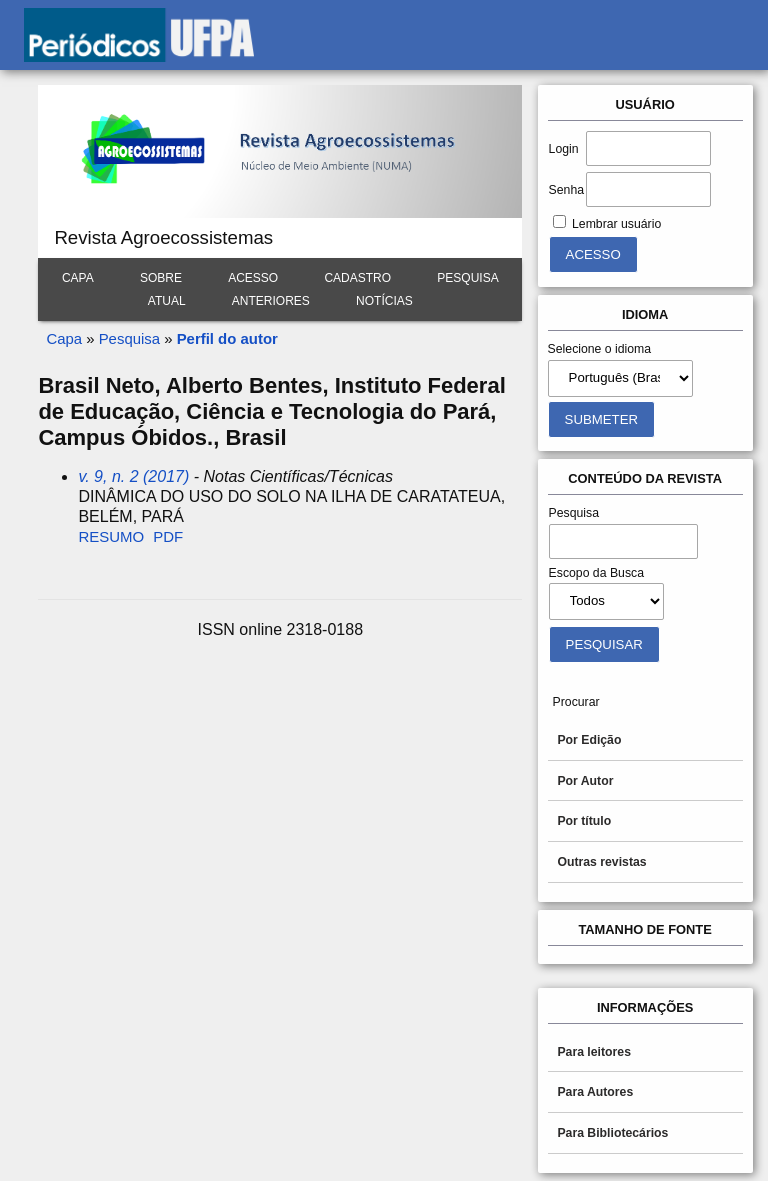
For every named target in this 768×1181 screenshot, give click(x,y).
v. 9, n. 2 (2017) (133, 476)
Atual (167, 301)
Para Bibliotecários (612, 1133)
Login (564, 149)
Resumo (111, 536)
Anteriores (271, 301)
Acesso (253, 278)
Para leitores (594, 1052)
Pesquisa (467, 278)
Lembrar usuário (616, 224)
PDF (168, 536)
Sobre (161, 278)
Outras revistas (601, 862)
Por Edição (589, 740)
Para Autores (595, 1092)
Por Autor (585, 781)
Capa (78, 278)
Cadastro (357, 278)
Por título (584, 821)
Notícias (384, 301)
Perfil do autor (227, 338)
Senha (566, 190)
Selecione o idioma (600, 349)
